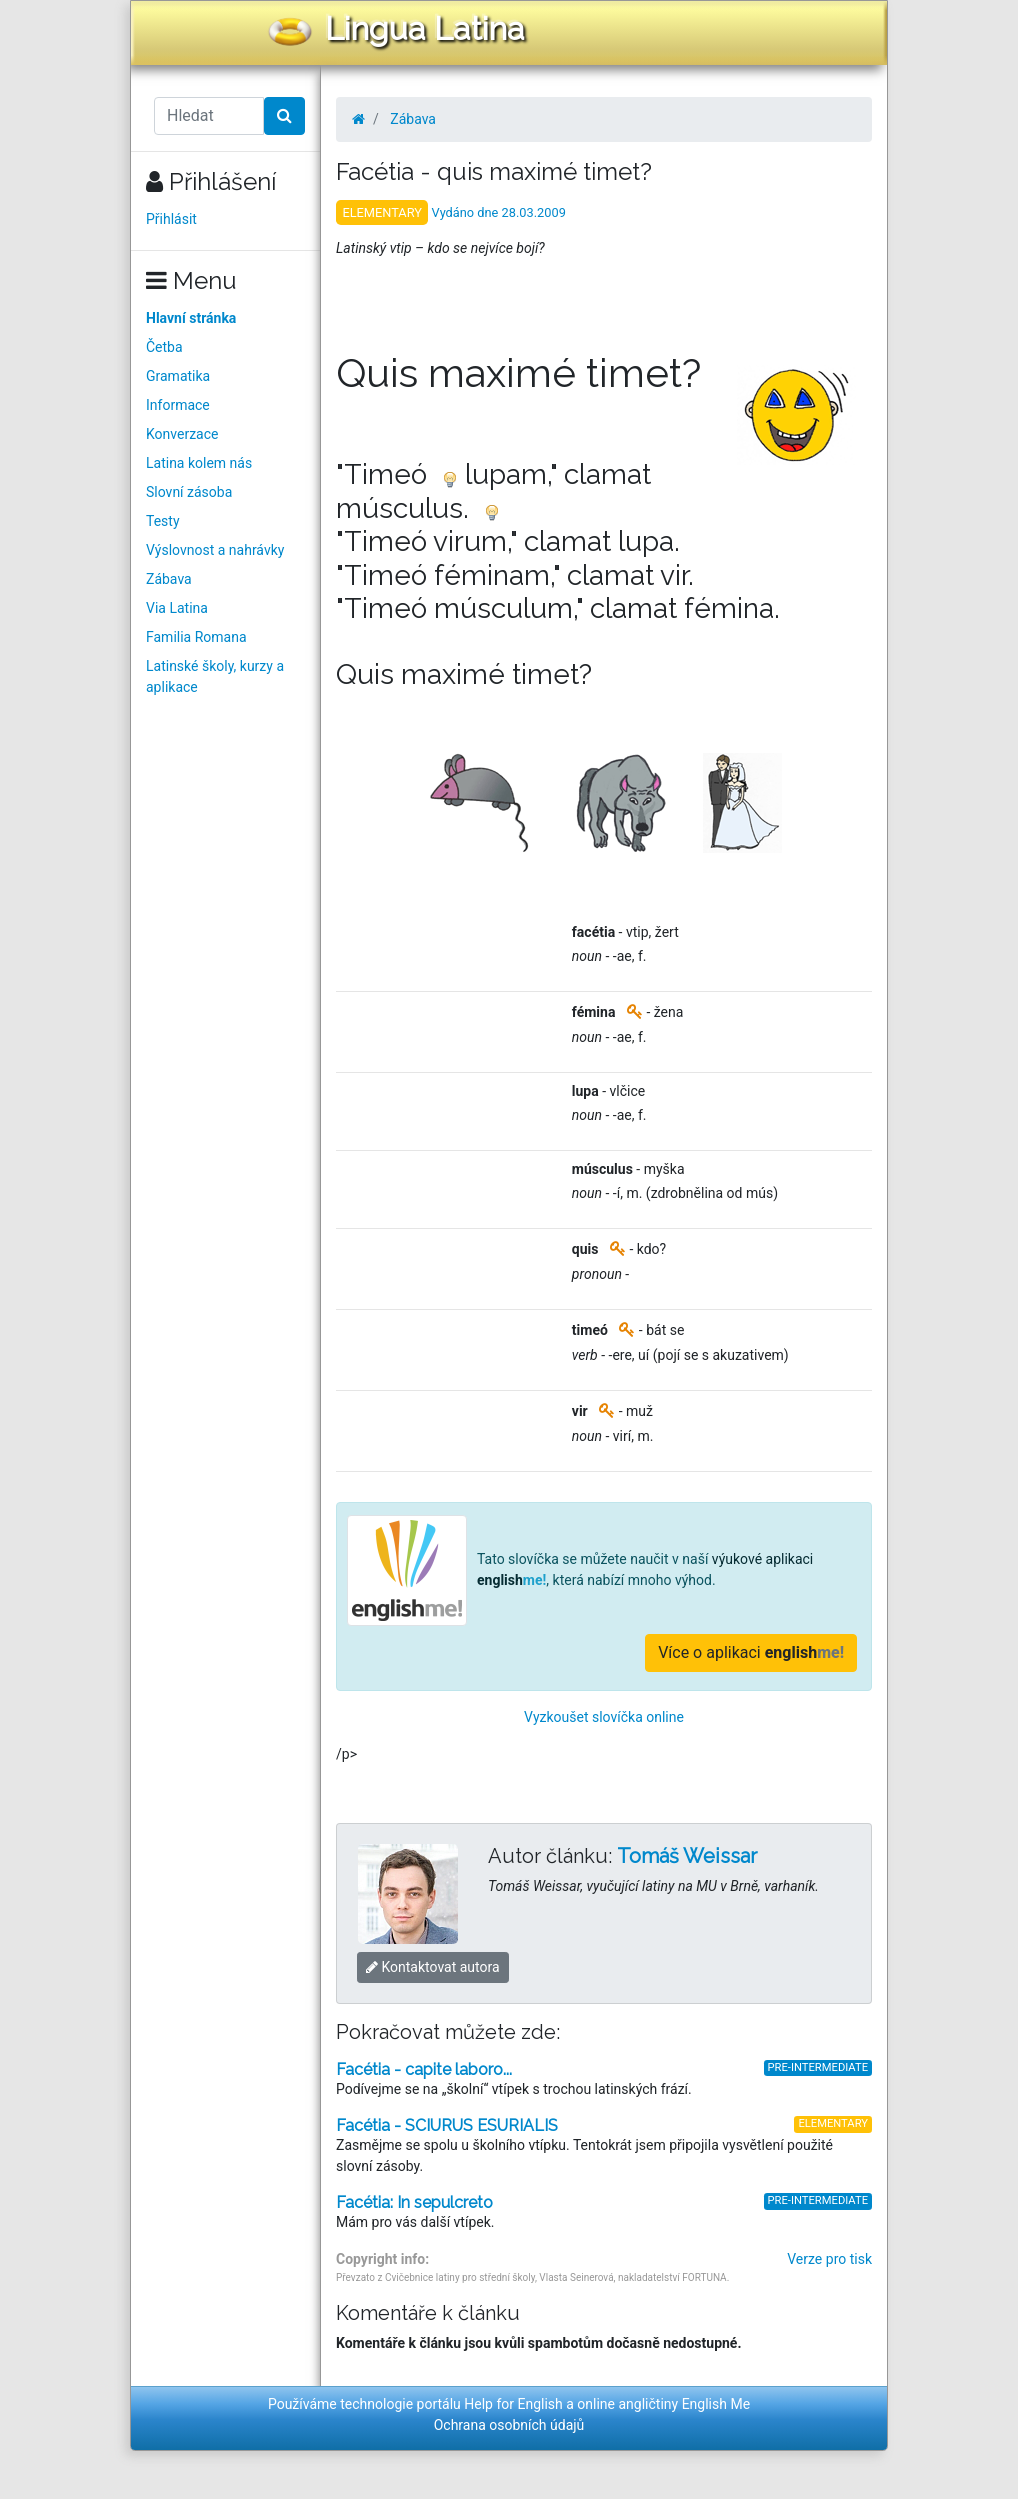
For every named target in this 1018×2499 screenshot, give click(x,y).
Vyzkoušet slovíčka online (604, 1717)
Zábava (169, 579)
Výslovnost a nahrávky (215, 550)
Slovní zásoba (189, 492)
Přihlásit (171, 219)
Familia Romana (196, 637)
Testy (163, 521)
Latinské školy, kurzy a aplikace (215, 676)
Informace (178, 405)
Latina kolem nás (199, 463)
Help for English (513, 2404)
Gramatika (178, 376)
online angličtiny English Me (663, 2404)
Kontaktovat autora (433, 1967)
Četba (164, 347)
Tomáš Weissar (687, 1856)
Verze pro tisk (829, 2259)
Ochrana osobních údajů (509, 2425)
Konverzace (182, 434)
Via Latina (177, 608)
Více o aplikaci (751, 1652)
